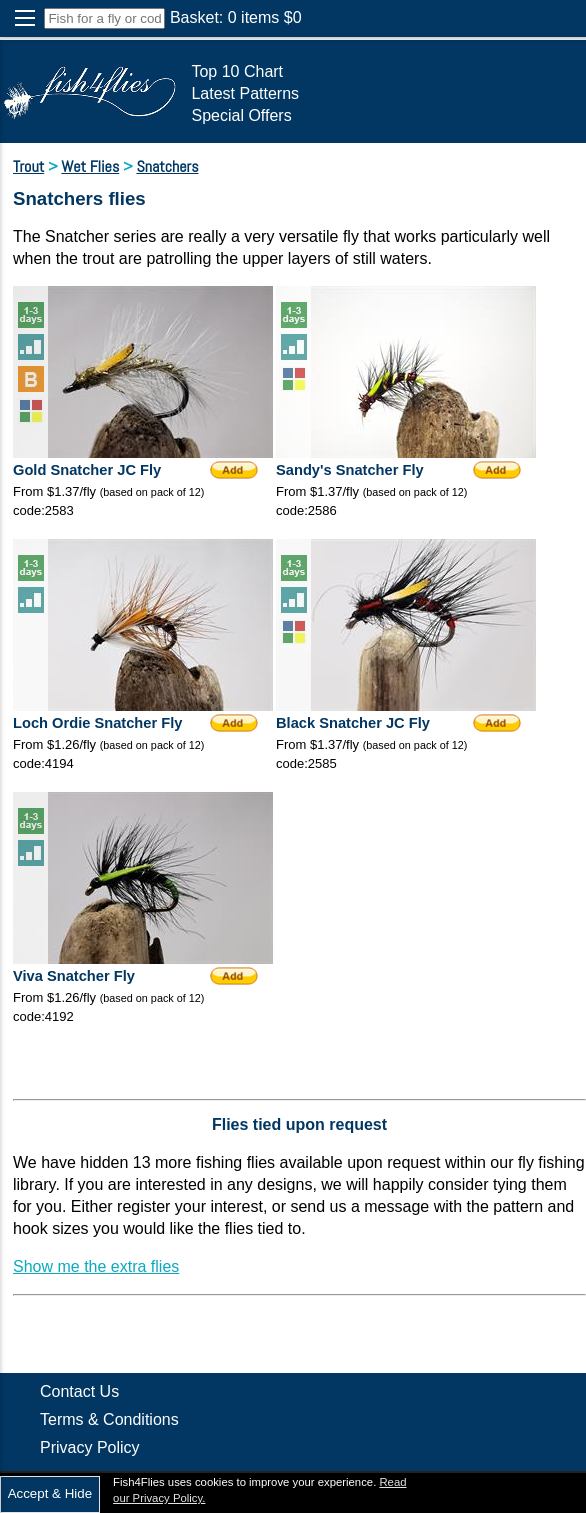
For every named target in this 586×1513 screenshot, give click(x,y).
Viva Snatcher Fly (74, 976)
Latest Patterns (245, 93)
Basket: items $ (236, 17)
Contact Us (79, 1391)
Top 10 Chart (237, 71)
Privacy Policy (90, 1447)
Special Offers (241, 115)
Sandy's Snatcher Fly (350, 470)
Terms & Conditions (109, 1419)
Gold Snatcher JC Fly (87, 470)
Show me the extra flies (96, 1266)
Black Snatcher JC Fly (353, 723)
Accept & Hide (50, 1493)
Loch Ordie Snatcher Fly (97, 723)
